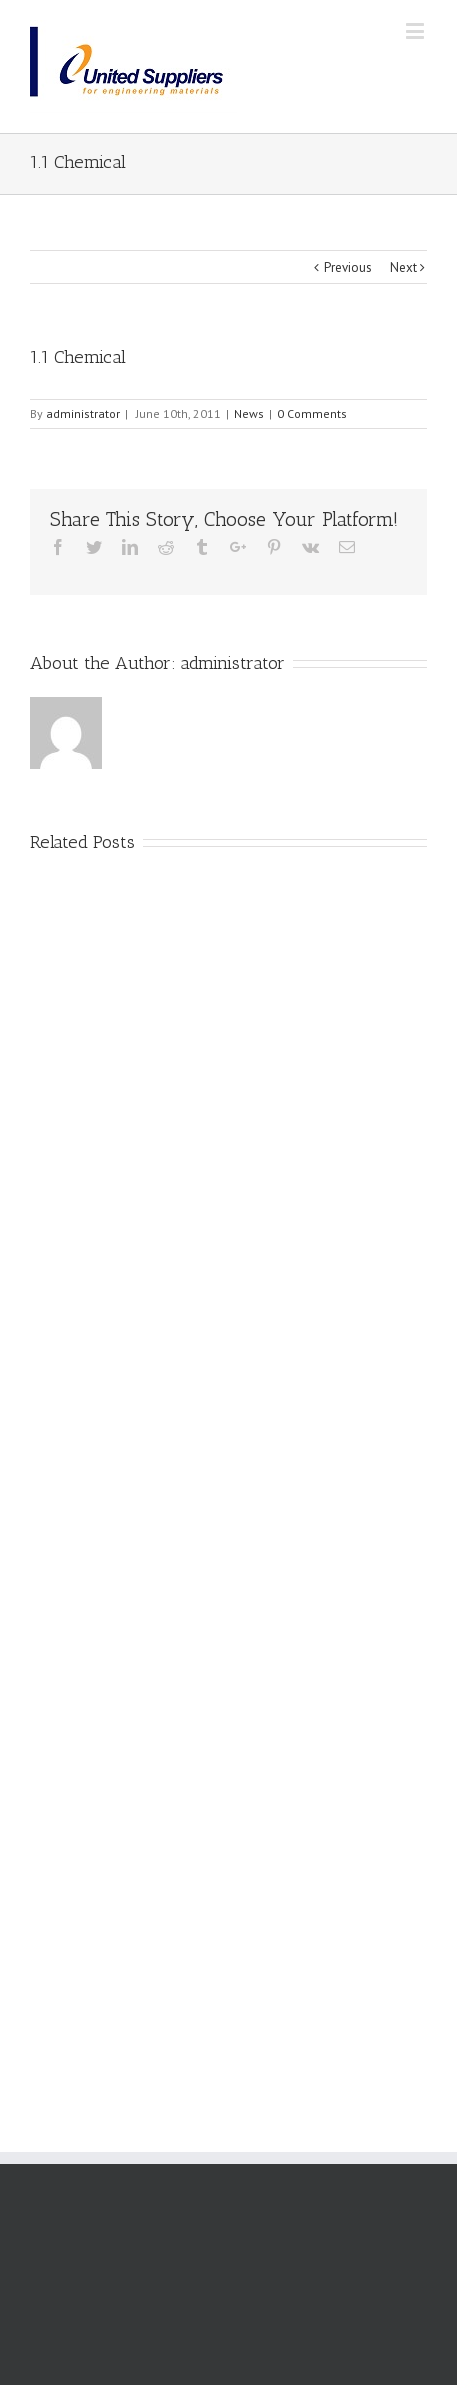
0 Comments (312, 413)
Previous (348, 267)
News (249, 413)
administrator (83, 413)
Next (403, 267)
